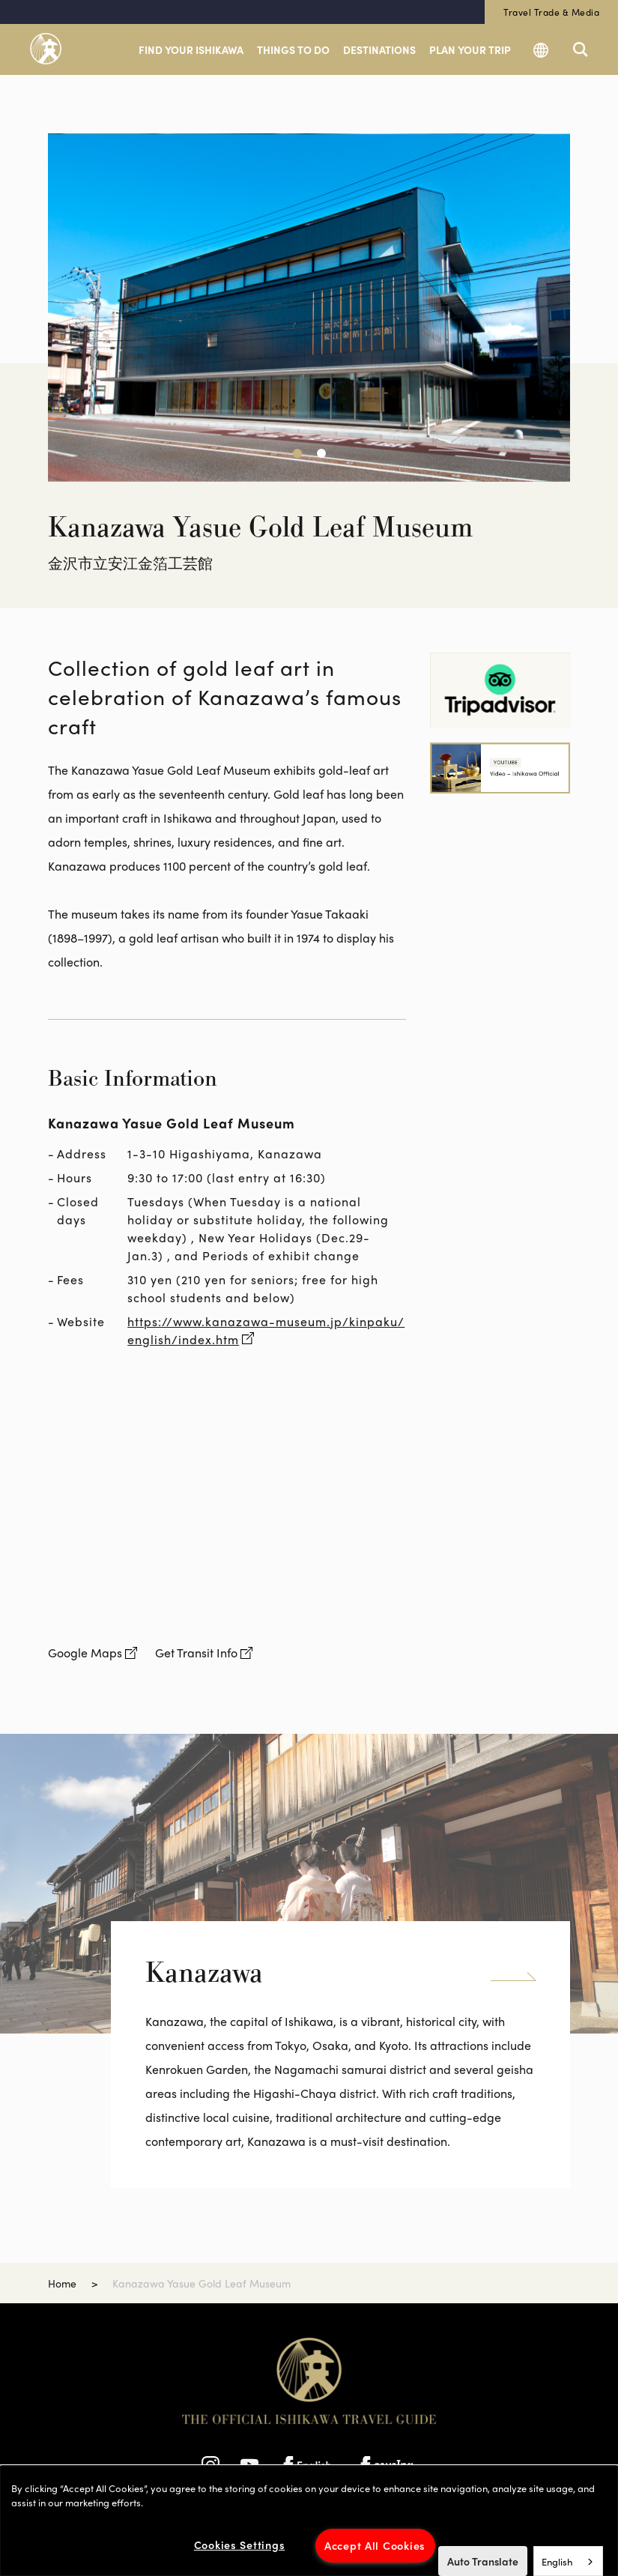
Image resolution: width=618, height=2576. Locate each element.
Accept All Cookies (374, 2545)
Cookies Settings (239, 2544)
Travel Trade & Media (551, 12)
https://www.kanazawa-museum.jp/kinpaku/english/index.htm (266, 1330)
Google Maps (85, 1653)
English (557, 2561)
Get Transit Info (196, 1653)
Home (62, 2283)
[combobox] (568, 2561)
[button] (297, 453)
